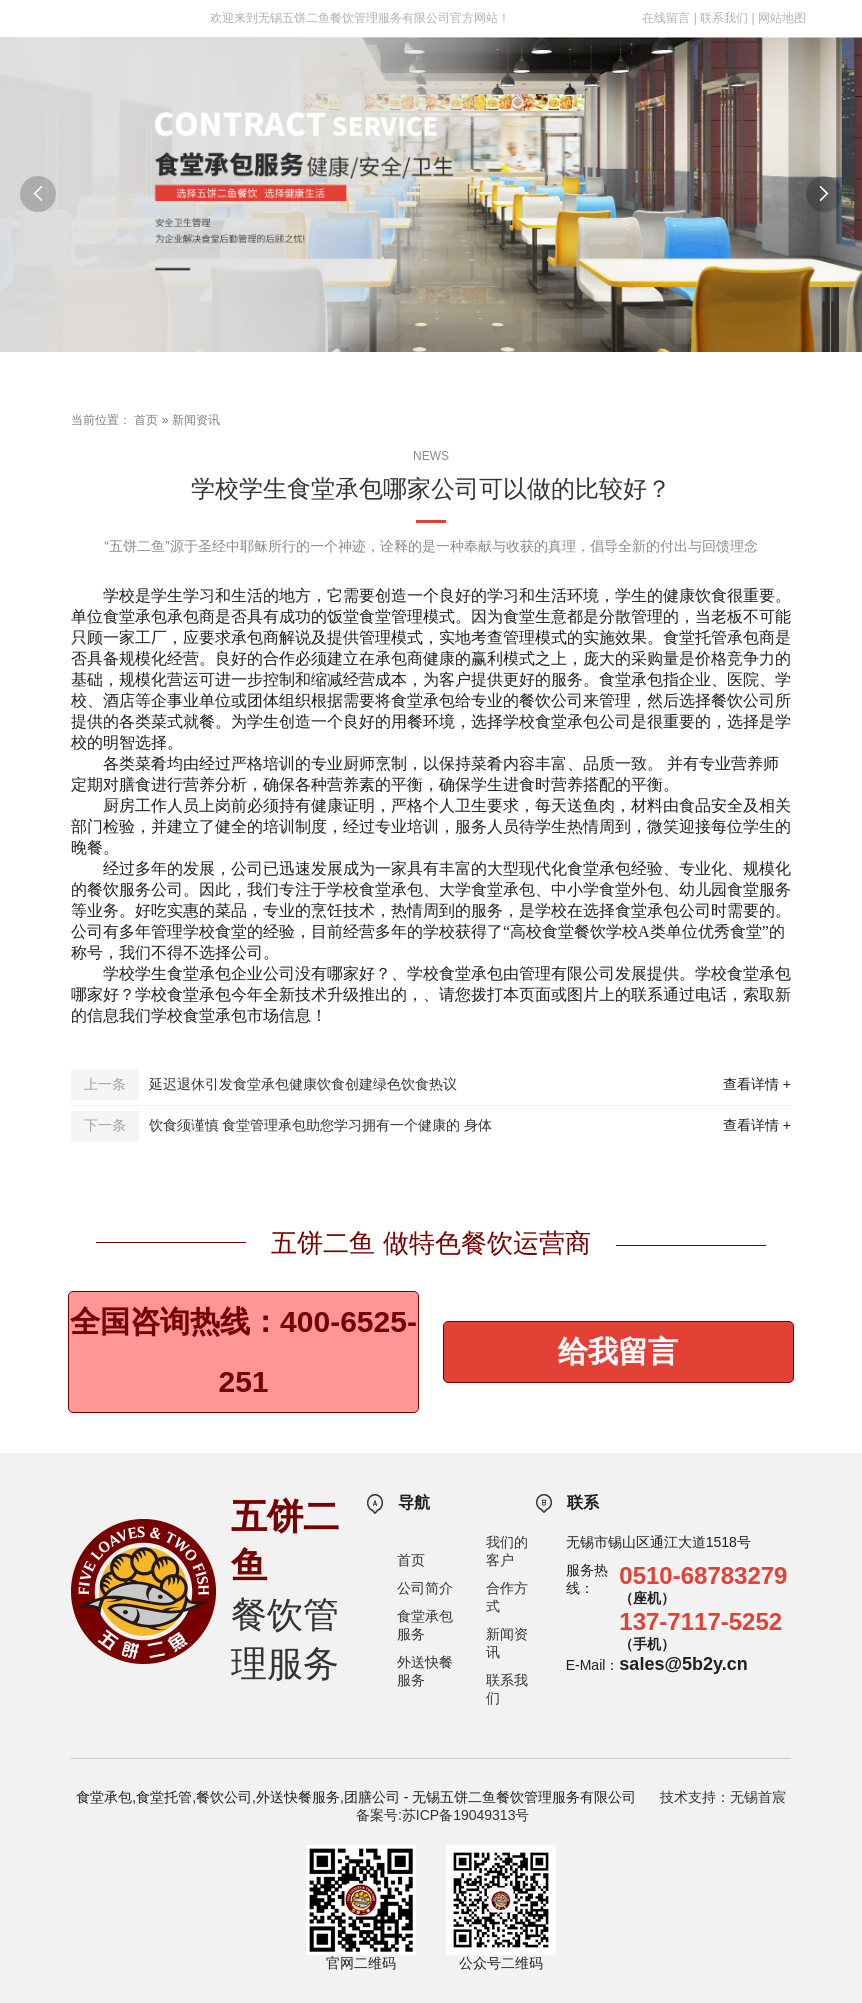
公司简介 (425, 1588)
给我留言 (618, 1351)
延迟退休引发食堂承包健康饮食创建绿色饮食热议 (303, 1084)
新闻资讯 (196, 420)
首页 (146, 420)
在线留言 (666, 18)
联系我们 (724, 18)
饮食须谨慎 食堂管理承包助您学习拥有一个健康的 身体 (321, 1125)
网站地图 (782, 18)
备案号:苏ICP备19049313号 (443, 1815)
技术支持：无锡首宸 (723, 1797)
